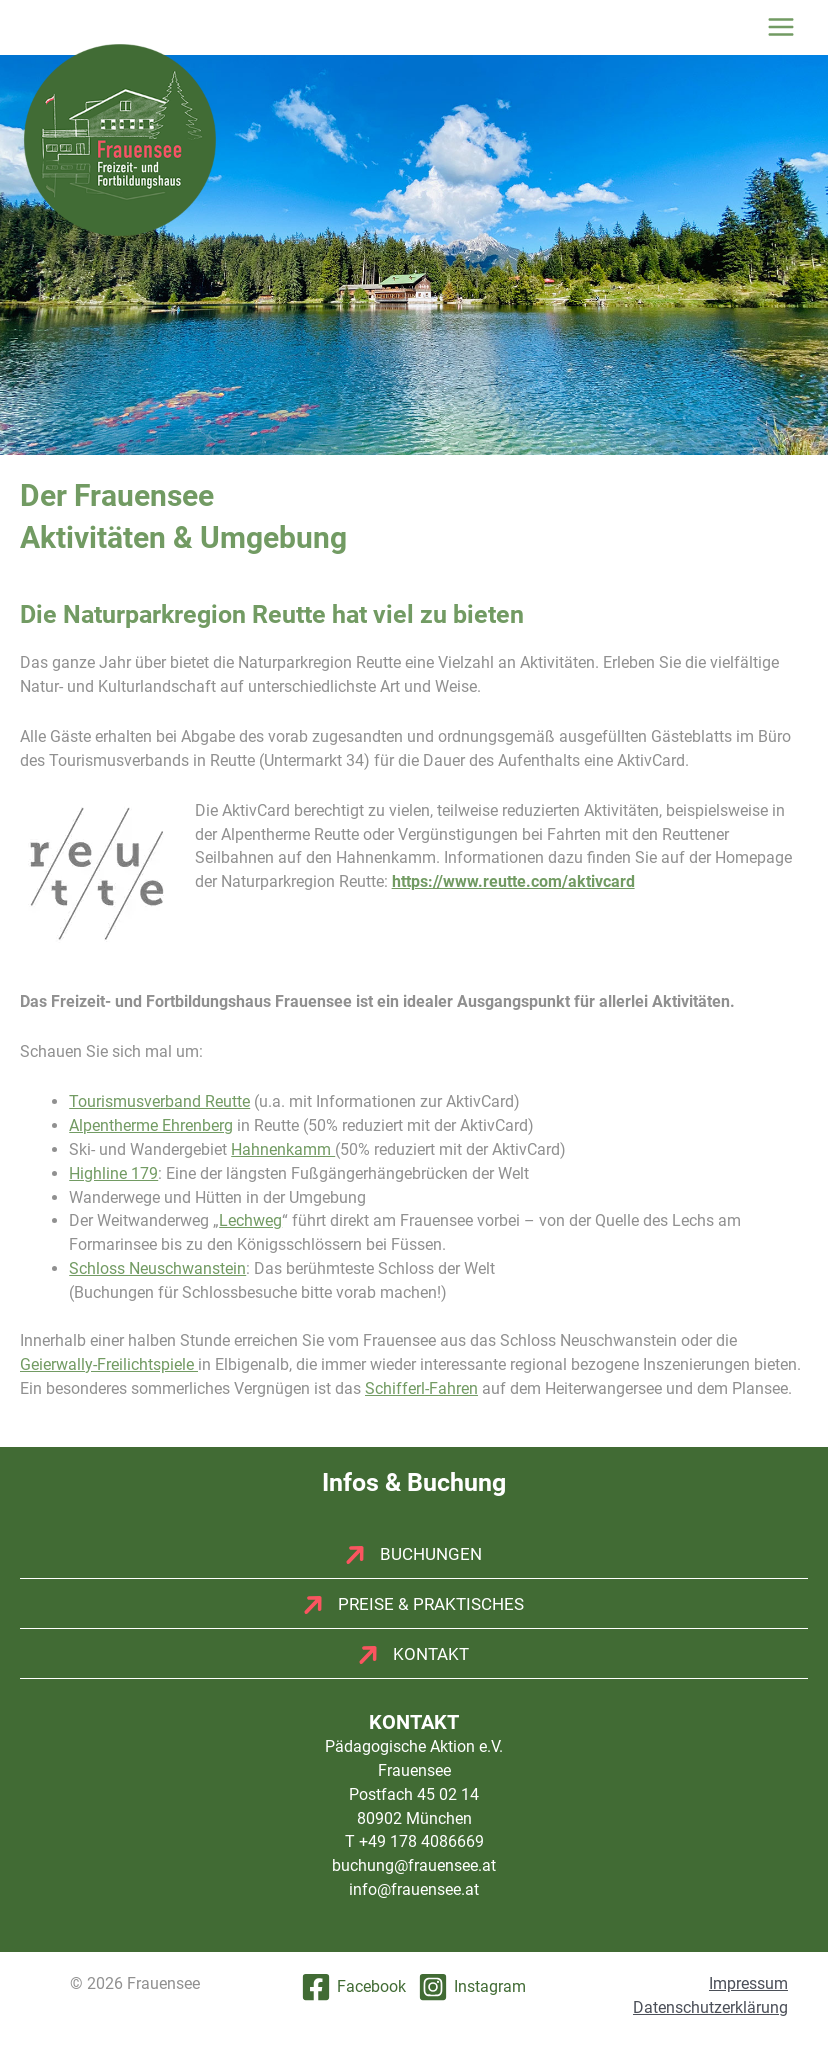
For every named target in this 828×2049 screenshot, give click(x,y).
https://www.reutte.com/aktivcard (513, 881)
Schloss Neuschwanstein (157, 1268)
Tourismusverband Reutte (159, 1101)
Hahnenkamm (283, 1149)
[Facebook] (353, 1987)
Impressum (748, 1983)
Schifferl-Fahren (421, 1388)
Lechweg (250, 1220)
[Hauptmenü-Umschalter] (780, 27)
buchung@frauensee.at (414, 1865)
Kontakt (431, 1654)
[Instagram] (472, 1987)
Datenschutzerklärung (710, 2007)
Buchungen (431, 1554)
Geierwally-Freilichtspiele (109, 1364)
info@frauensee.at (414, 1889)
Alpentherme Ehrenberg (151, 1125)
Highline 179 (113, 1173)
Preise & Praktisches (431, 1604)
